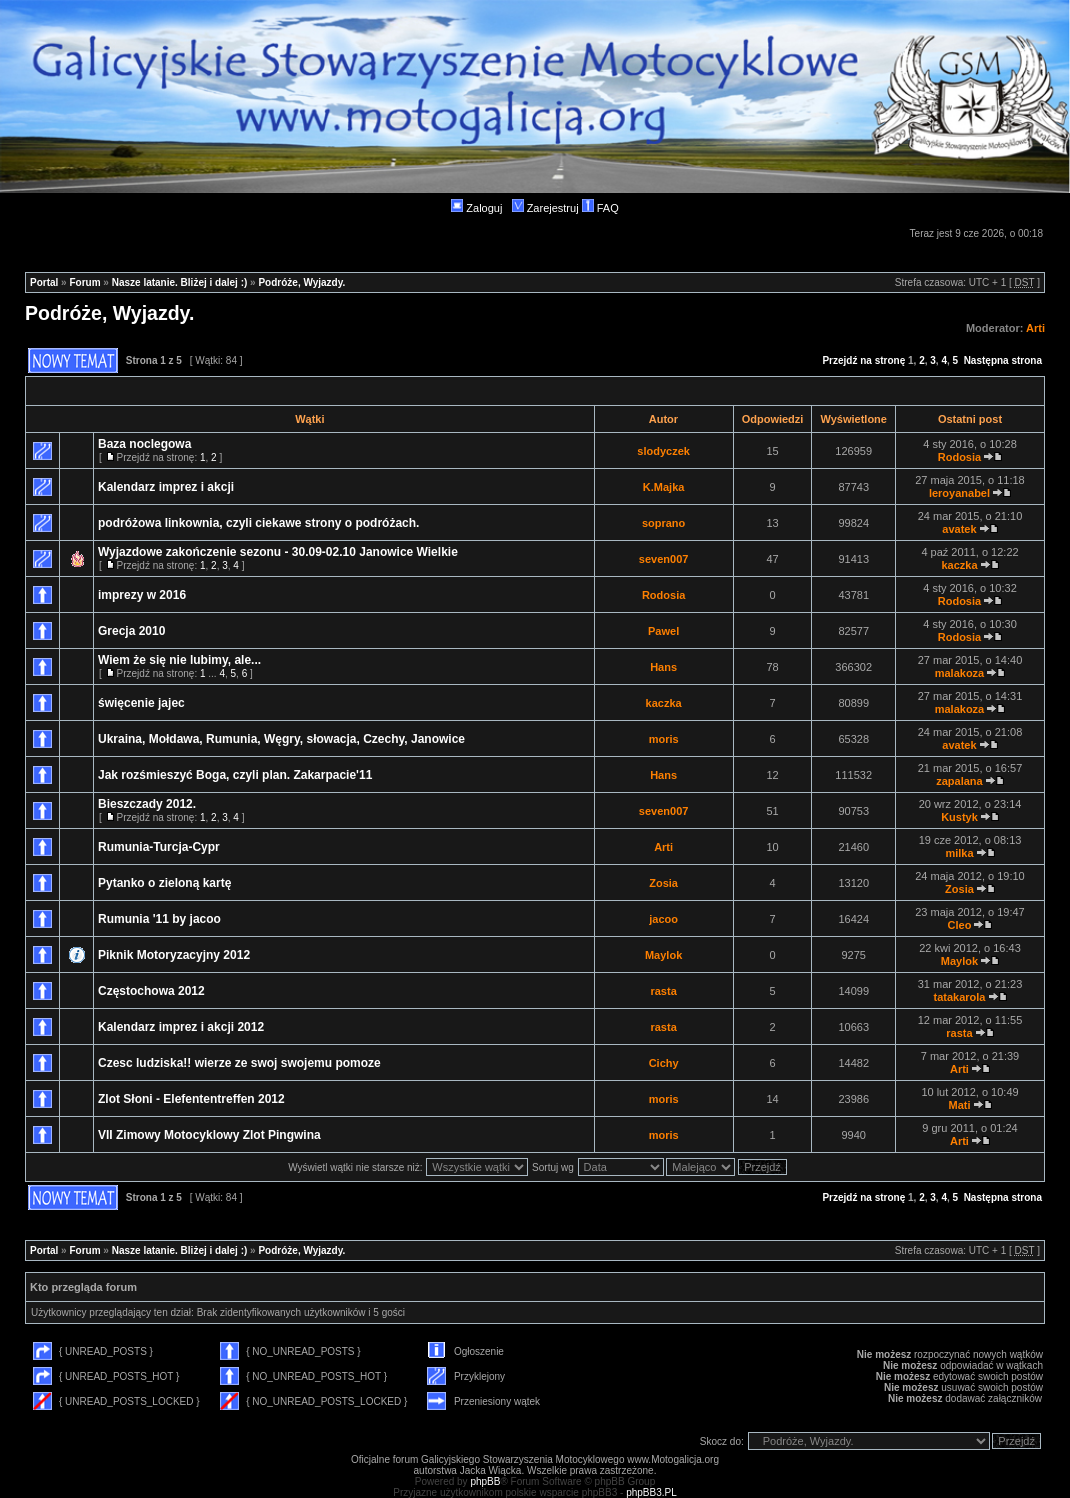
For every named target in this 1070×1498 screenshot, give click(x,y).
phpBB (485, 1481)
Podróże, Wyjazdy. (301, 282)
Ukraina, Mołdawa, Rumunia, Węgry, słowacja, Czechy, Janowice (281, 739)
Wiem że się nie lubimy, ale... (179, 660)
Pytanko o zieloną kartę (164, 883)
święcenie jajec (141, 703)
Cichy (664, 1063)
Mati (959, 1105)
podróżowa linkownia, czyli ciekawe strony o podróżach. (258, 523)
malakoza (960, 673)
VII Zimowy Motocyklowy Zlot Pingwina (209, 1135)
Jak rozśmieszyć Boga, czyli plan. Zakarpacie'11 (235, 775)
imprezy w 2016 (142, 595)
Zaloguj (476, 208)
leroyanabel (959, 493)
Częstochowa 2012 (151, 991)
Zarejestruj (545, 208)
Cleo (960, 925)
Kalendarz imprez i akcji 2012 (181, 1027)
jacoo (663, 919)
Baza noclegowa (144, 444)
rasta (663, 991)
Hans (663, 667)
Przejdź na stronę (863, 360)
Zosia (663, 883)
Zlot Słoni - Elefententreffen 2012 (191, 1099)
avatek (959, 529)
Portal (44, 282)
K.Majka (664, 487)
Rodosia (959, 457)
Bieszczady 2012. (147, 804)
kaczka (959, 565)
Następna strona (1003, 360)
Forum (84, 282)
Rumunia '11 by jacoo (159, 919)
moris (664, 739)
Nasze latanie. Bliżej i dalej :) (180, 282)
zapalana (959, 781)
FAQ (600, 208)
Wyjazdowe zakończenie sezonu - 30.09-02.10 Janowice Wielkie (278, 552)
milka (959, 853)
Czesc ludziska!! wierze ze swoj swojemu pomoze (239, 1063)
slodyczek (663, 451)
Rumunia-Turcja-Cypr (159, 847)
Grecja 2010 (131, 631)
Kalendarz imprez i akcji (166, 487)
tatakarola (959, 997)
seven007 (664, 559)
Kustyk (959, 817)
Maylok (663, 955)
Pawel (663, 631)
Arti (1035, 328)
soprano (663, 523)
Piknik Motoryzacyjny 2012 (174, 955)
